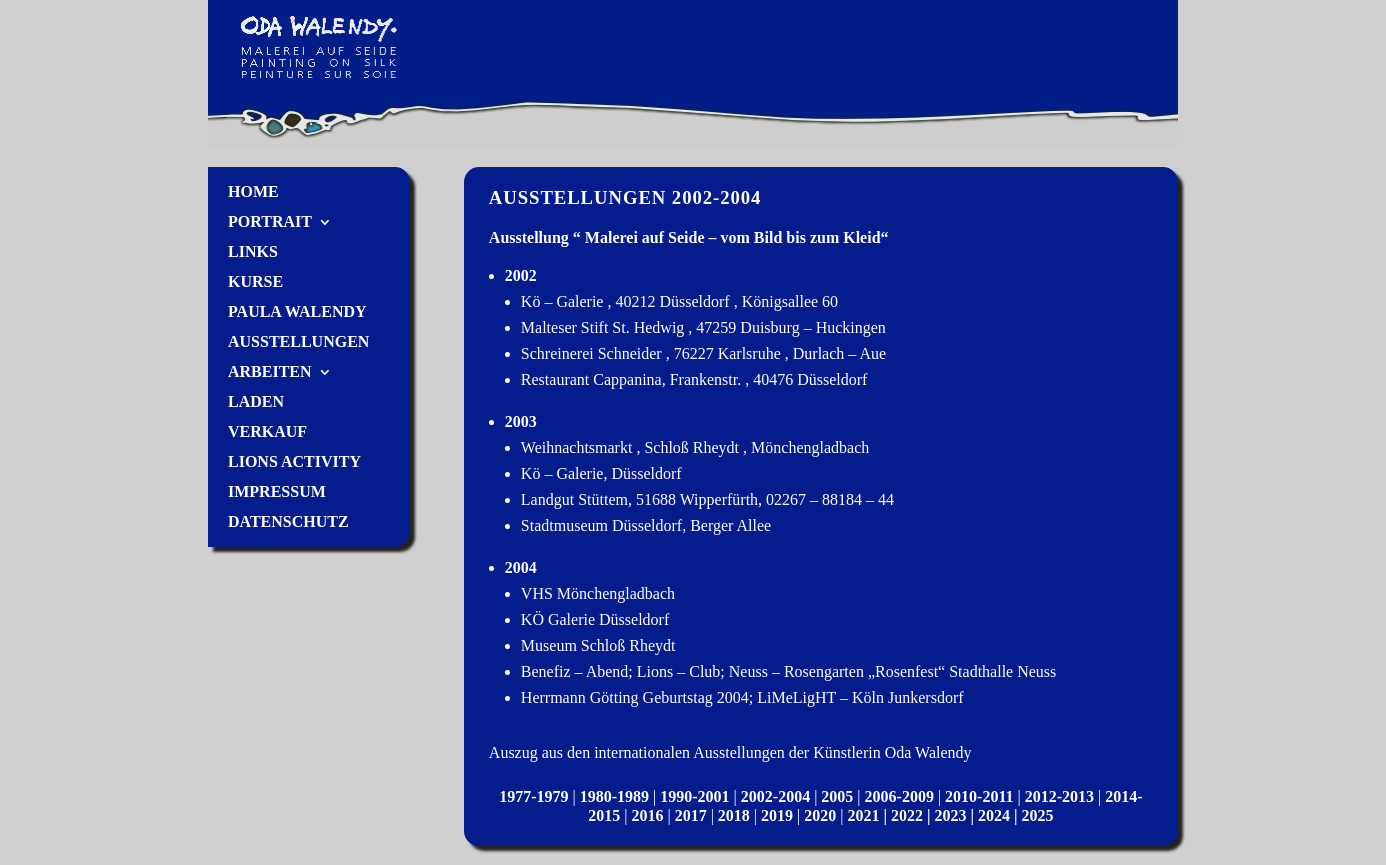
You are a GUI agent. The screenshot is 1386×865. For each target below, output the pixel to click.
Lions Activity (294, 462)
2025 (1038, 815)
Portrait (270, 222)
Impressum (277, 492)
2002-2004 (775, 796)
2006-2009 (899, 796)
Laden (256, 402)
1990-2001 (694, 796)
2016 (647, 815)
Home (253, 192)
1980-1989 (614, 796)
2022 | (913, 815)
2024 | (1000, 815)
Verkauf (267, 432)
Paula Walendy (297, 312)
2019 (777, 815)
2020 (820, 815)
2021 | (869, 815)
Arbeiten (270, 372)
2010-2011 (979, 796)
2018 (734, 815)
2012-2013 (1059, 796)
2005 (837, 796)
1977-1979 (533, 796)
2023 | (957, 815)
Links (253, 252)
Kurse (255, 282)
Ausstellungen (298, 342)
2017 (691, 815)
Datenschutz (288, 522)
